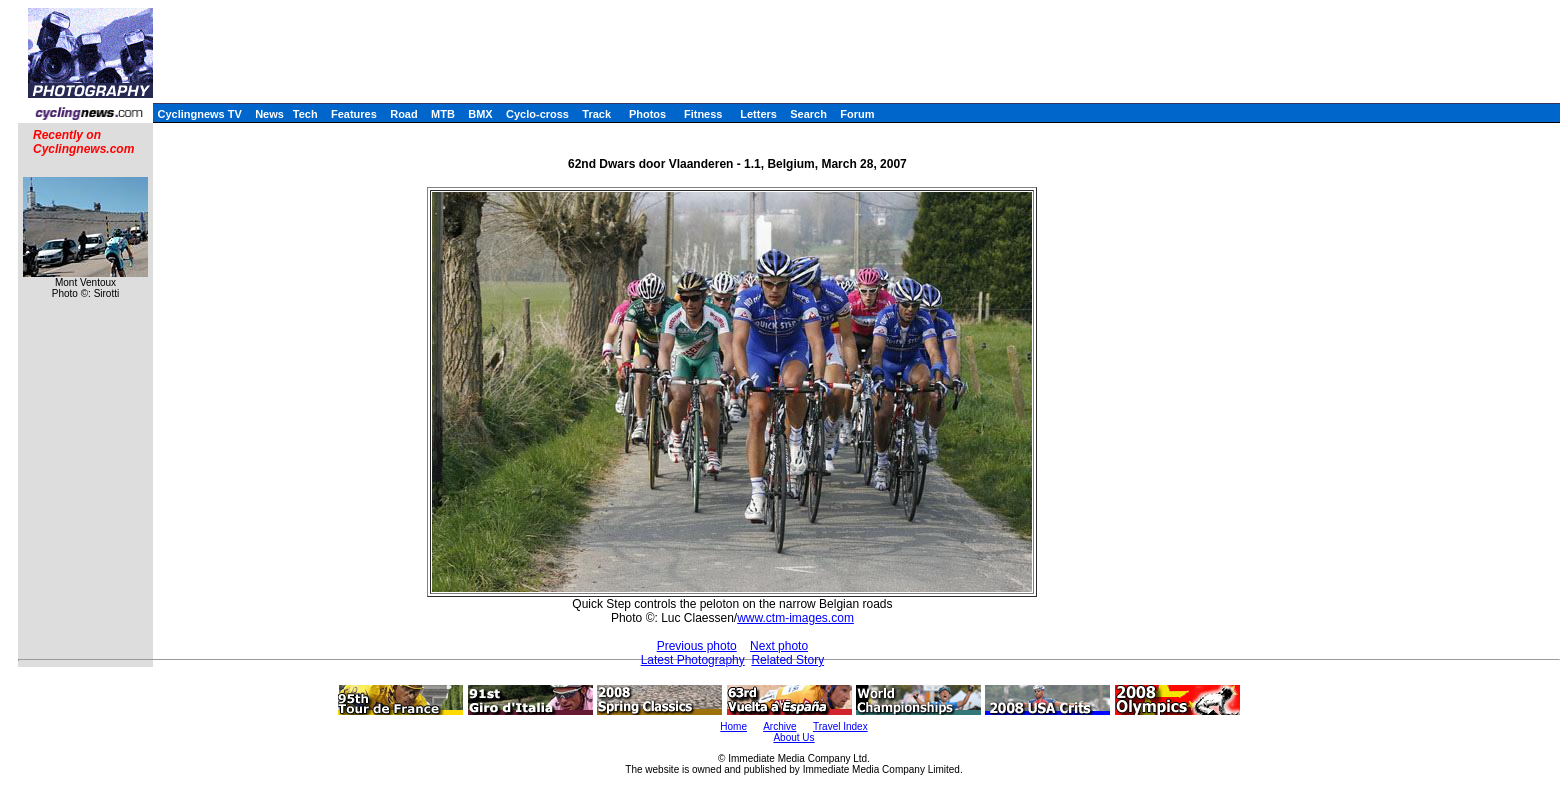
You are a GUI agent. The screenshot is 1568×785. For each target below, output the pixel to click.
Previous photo (697, 646)
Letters (758, 114)
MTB (443, 114)
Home (733, 726)
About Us (793, 737)
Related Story (787, 660)
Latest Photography (693, 660)
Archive (779, 726)
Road (404, 114)
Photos (647, 114)
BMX (480, 114)
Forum (857, 114)
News (269, 114)
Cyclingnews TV (199, 114)
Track (596, 114)
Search (808, 114)
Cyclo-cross (537, 114)
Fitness (703, 114)
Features (354, 114)
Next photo (779, 646)
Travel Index (840, 726)
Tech (305, 114)
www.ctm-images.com (795, 618)
